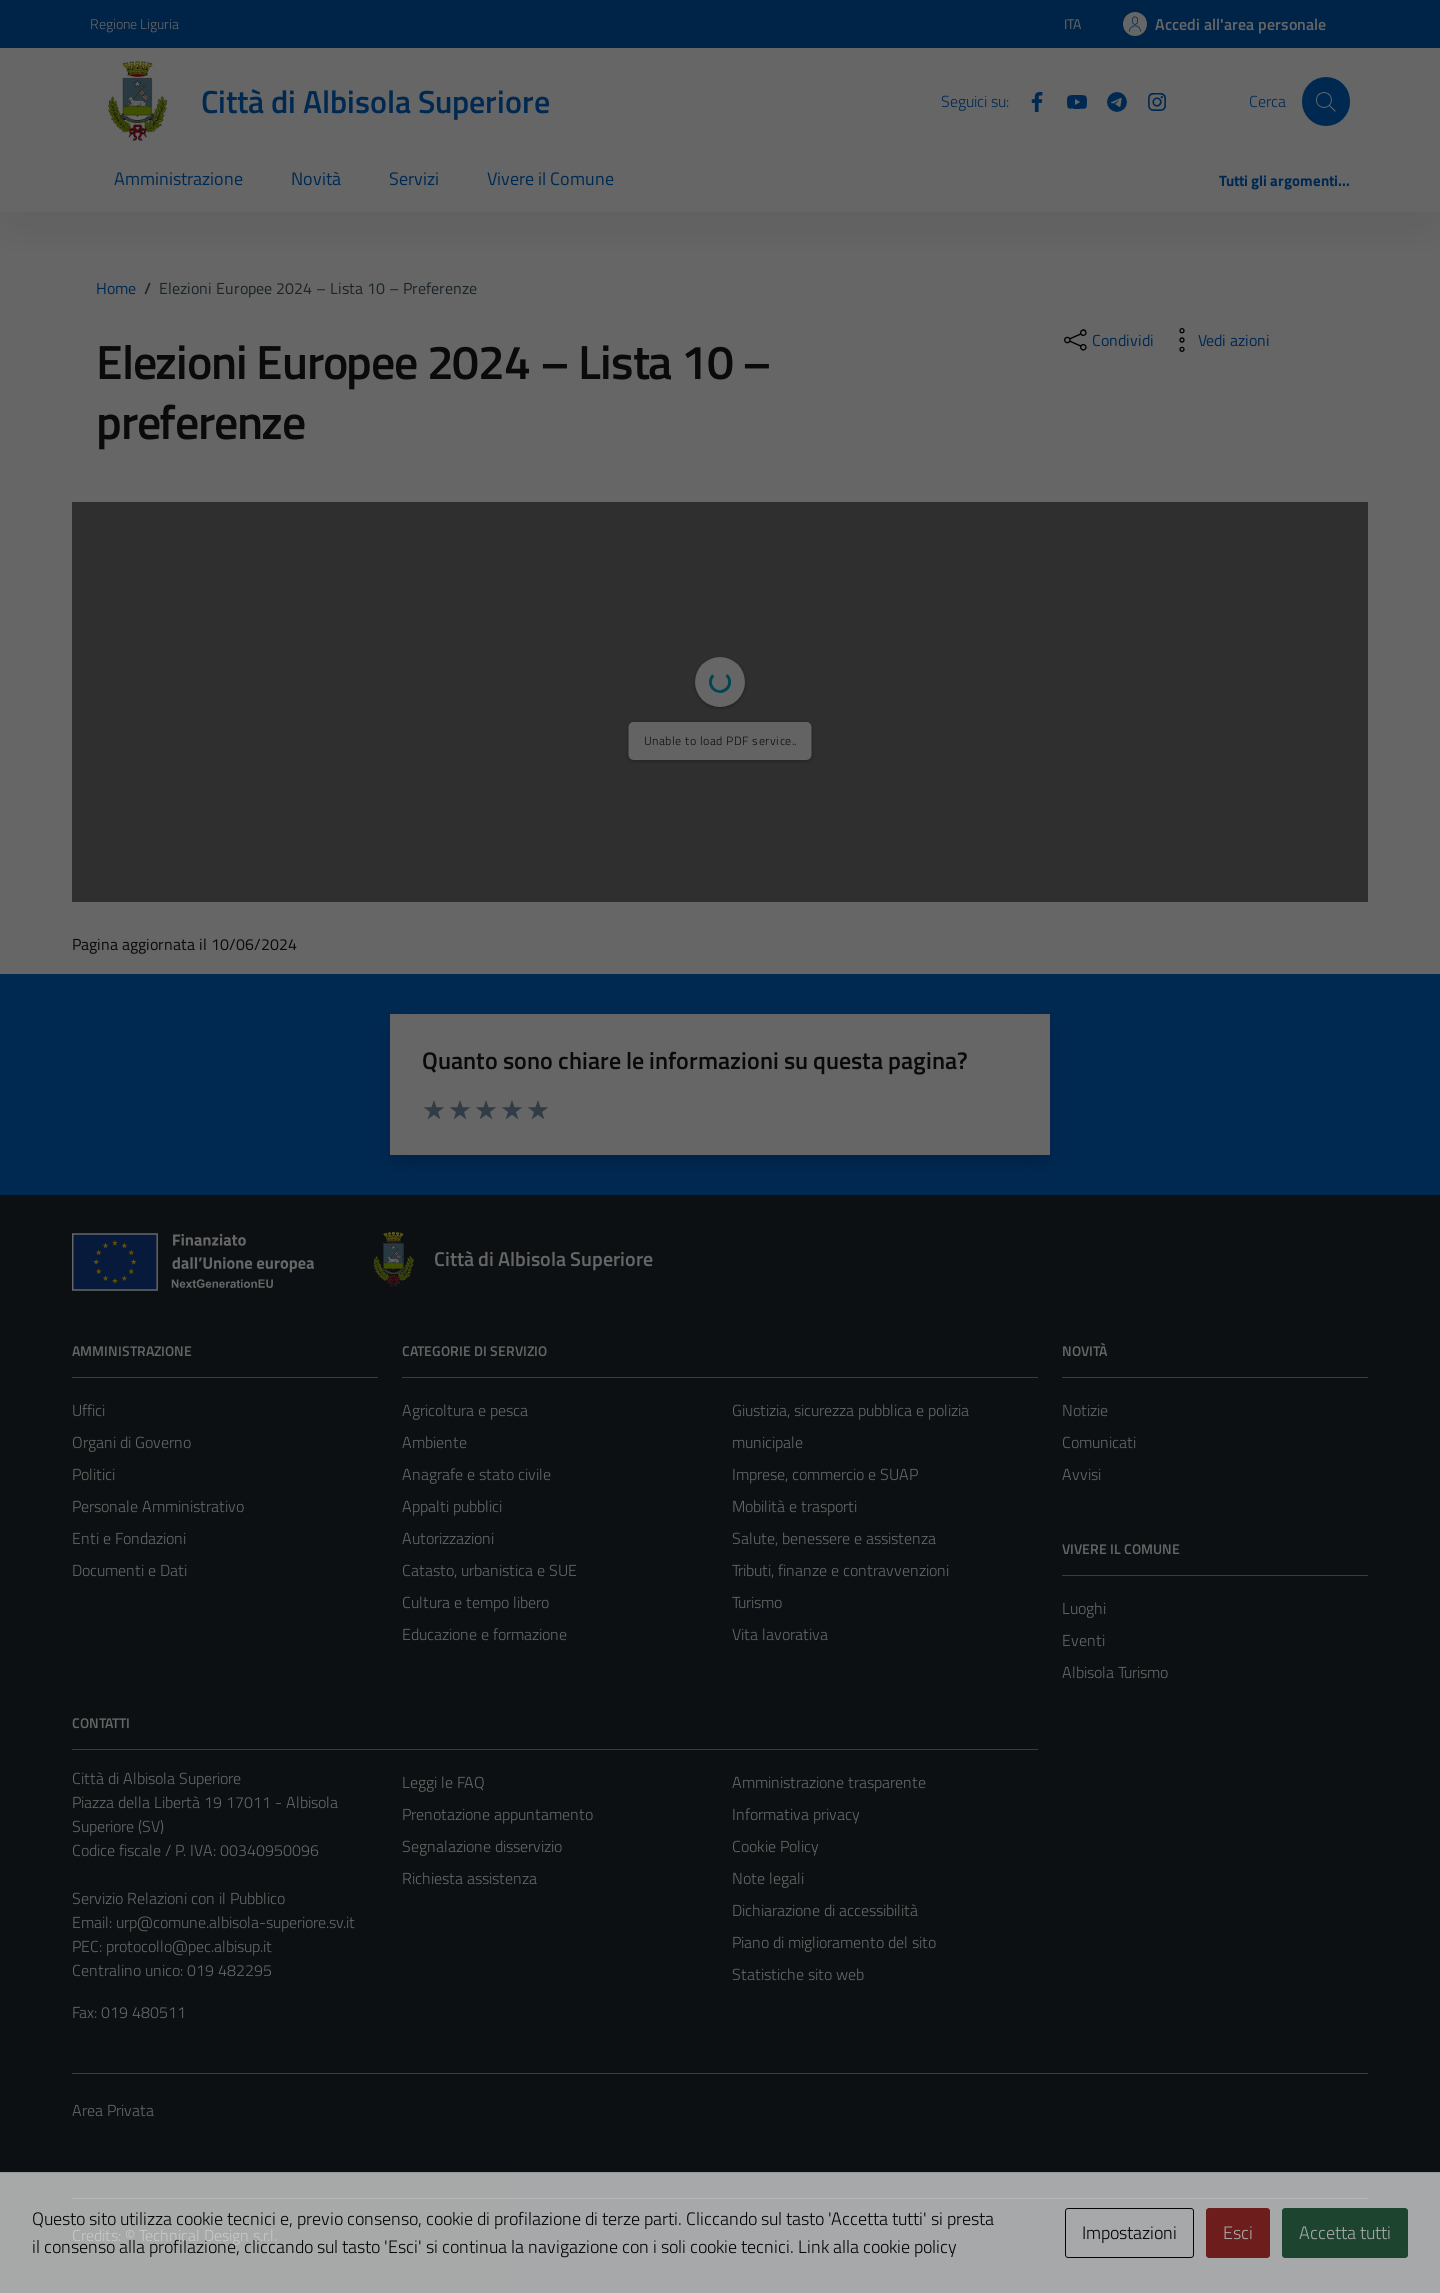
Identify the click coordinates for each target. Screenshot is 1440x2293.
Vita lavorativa (780, 1634)
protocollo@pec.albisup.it (189, 1946)
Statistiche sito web (798, 1974)
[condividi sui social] (1107, 340)
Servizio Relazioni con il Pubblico (178, 1898)
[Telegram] (1109, 100)
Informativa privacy (796, 1814)
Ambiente (434, 1442)
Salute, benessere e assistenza (834, 1538)
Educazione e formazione (484, 1634)
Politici (93, 1474)
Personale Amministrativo (158, 1506)
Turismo (757, 1602)
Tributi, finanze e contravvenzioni (840, 1570)
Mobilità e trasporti (794, 1506)
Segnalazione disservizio (482, 1846)
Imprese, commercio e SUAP (825, 1474)
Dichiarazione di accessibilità (825, 1910)
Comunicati (1099, 1442)
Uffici (88, 1410)
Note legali (768, 1878)
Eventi (1083, 1640)
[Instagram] (1149, 100)
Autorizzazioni (448, 1538)
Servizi (414, 178)
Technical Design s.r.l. (208, 2235)
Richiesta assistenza (469, 1878)
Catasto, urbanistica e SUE (489, 1570)
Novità (316, 178)
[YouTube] (1069, 100)
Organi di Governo (131, 1442)
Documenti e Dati (129, 1570)
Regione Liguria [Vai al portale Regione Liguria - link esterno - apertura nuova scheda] (134, 23)
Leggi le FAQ (443, 1782)
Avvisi (1081, 1474)
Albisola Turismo (1115, 1672)
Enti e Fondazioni (129, 1538)
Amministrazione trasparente (829, 1782)
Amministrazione (178, 178)
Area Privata (113, 2110)
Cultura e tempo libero (475, 1602)
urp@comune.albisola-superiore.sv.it (235, 1922)
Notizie (1085, 1410)
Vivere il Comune (550, 178)
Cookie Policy (775, 1846)
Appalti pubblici (452, 1506)
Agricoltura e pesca (465, 1410)
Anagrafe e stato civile (476, 1474)
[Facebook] (1029, 100)
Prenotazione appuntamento (497, 1814)
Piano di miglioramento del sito (834, 1942)
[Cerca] (1326, 101)
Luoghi (1084, 1608)
